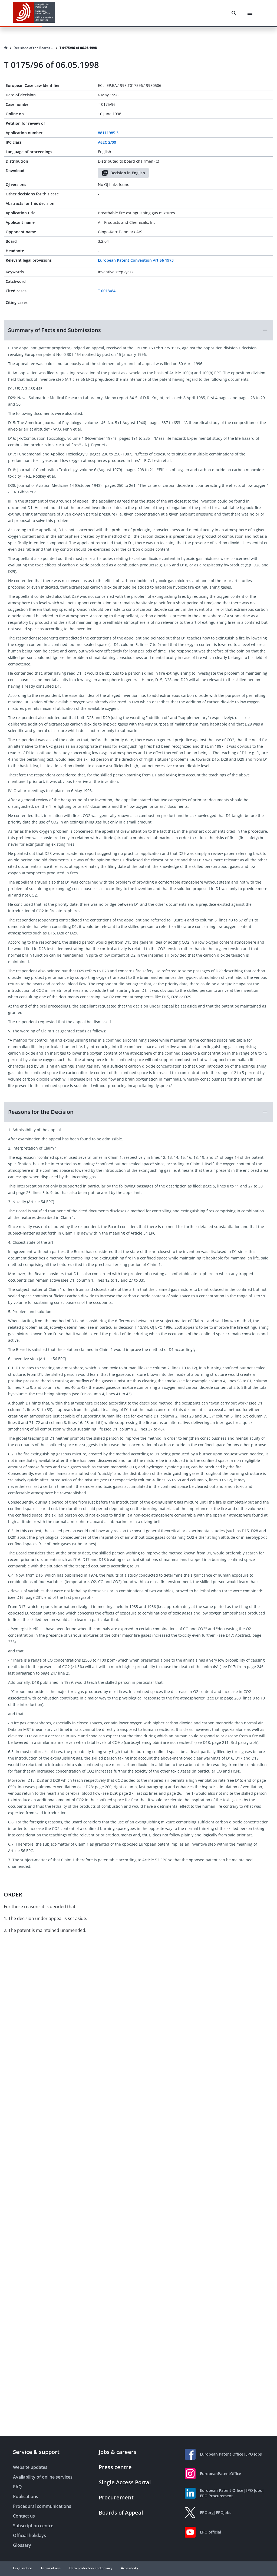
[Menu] (249, 13)
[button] (138, 330)
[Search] (234, 13)
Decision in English (123, 173)
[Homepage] (6, 48)
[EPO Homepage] (34, 13)
